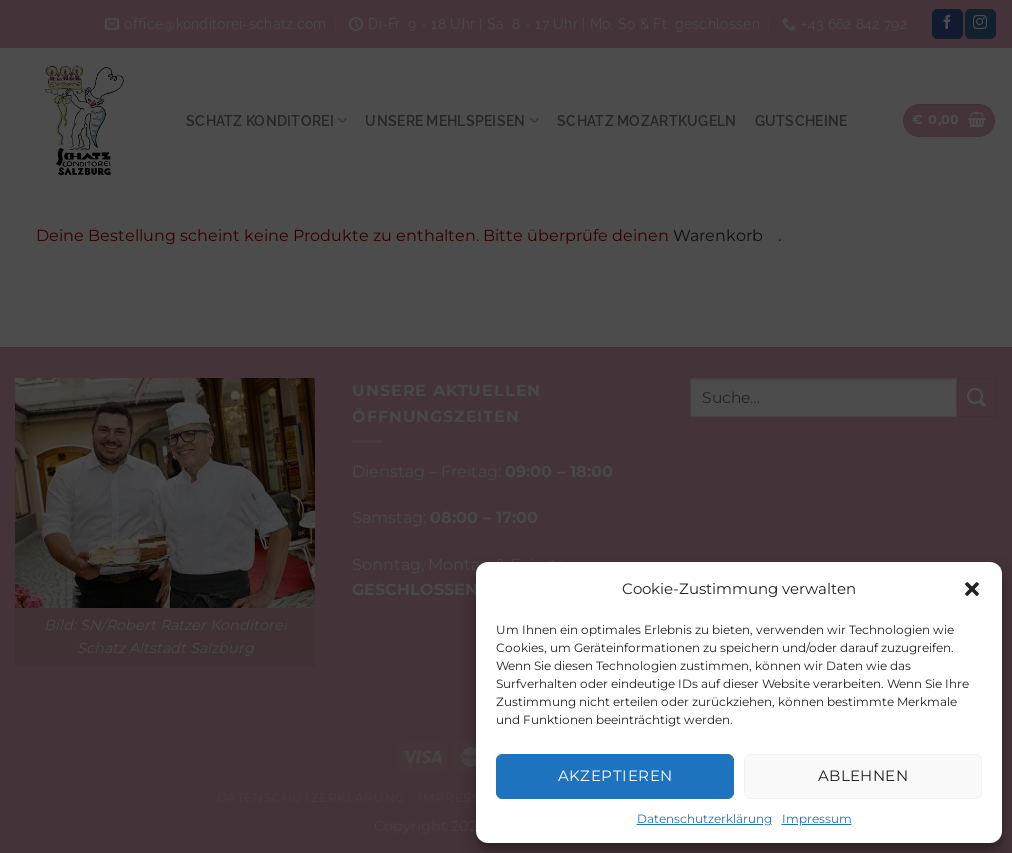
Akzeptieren (615, 775)
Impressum (817, 818)
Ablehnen (863, 775)
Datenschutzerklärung (704, 818)
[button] (972, 589)
